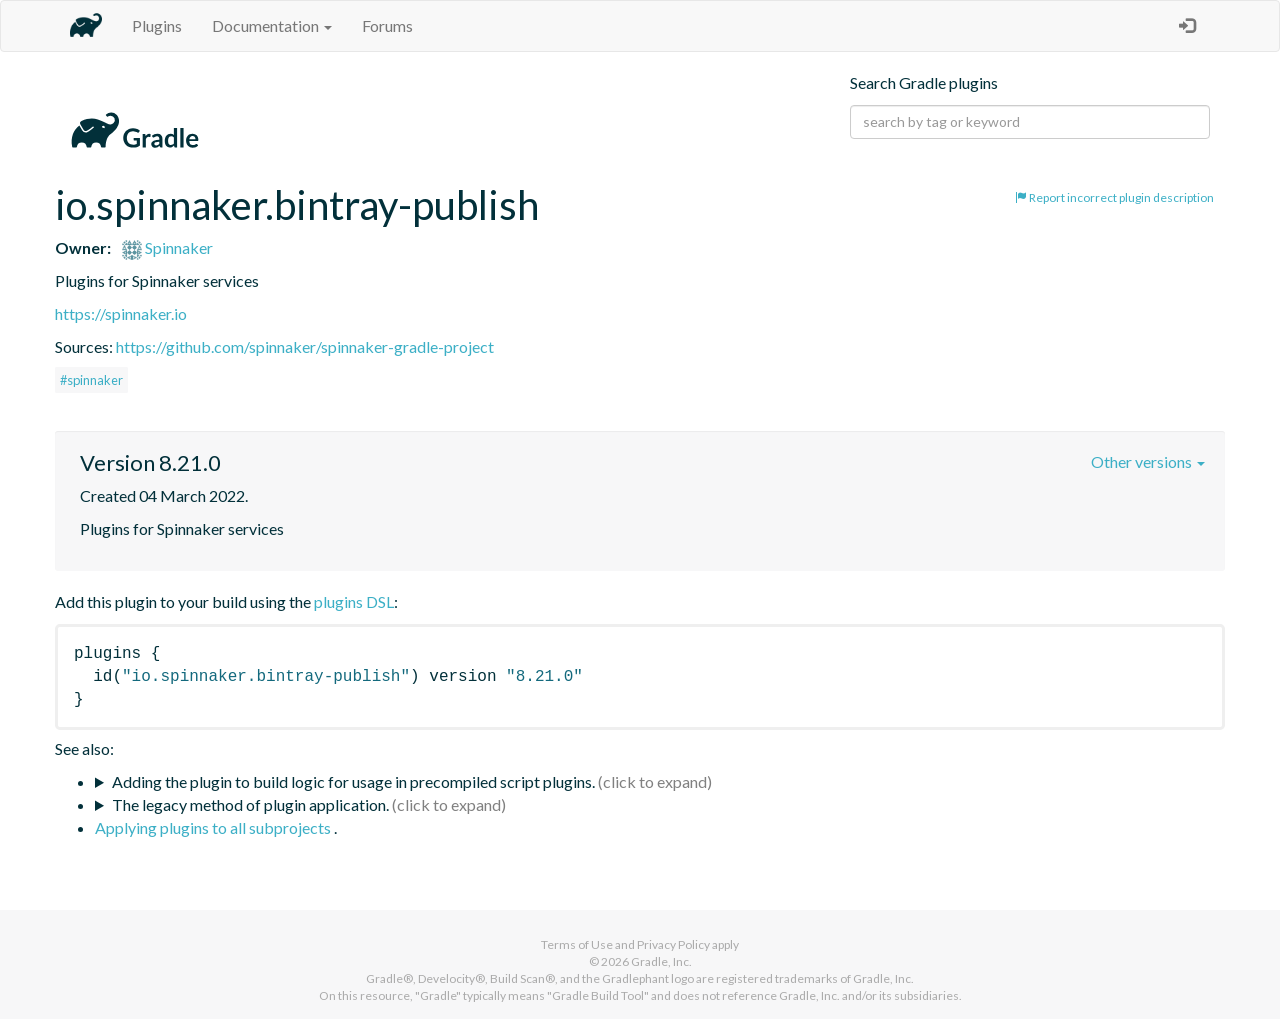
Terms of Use (577, 944)
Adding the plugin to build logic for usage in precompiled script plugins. (353, 781)
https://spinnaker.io (121, 313)
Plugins (157, 25)
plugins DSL (354, 601)
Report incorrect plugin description (1114, 197)
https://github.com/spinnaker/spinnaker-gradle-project (305, 346)
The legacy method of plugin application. (250, 804)
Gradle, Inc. (661, 961)
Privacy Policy (673, 944)
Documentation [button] (272, 25)
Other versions (1148, 461)
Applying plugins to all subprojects (214, 827)
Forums (387, 25)
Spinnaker (167, 247)
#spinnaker (91, 380)
